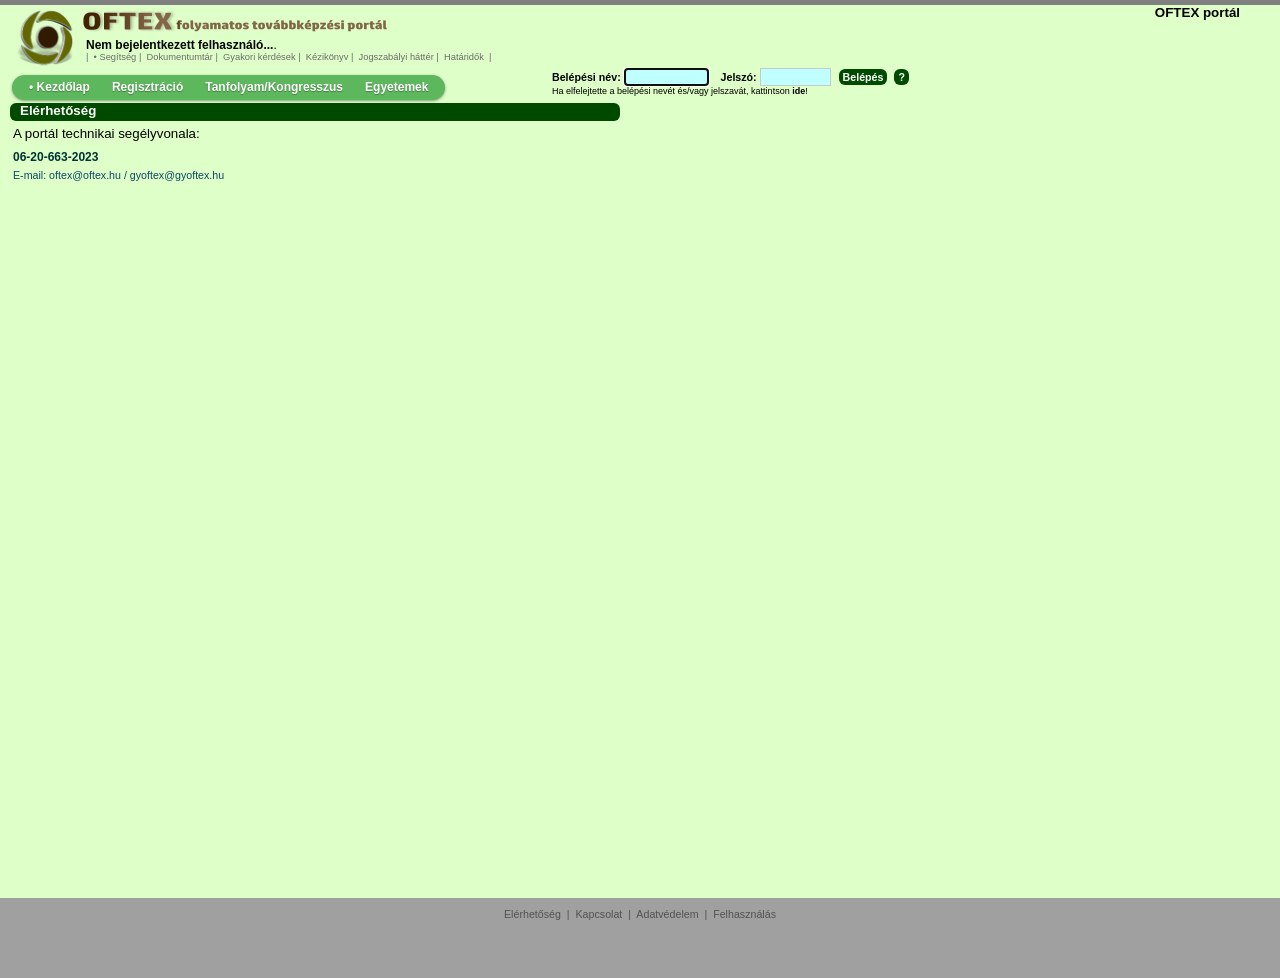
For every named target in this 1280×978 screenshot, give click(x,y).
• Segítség (115, 57)
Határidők (463, 57)
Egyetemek (396, 87)
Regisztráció (147, 87)
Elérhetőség (532, 914)
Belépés (863, 77)
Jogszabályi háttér (396, 57)
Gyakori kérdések (259, 57)
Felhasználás (744, 914)
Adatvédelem (667, 914)
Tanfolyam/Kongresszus (274, 87)
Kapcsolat (599, 914)
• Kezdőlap (59, 87)
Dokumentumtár (180, 57)
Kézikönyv (327, 57)
